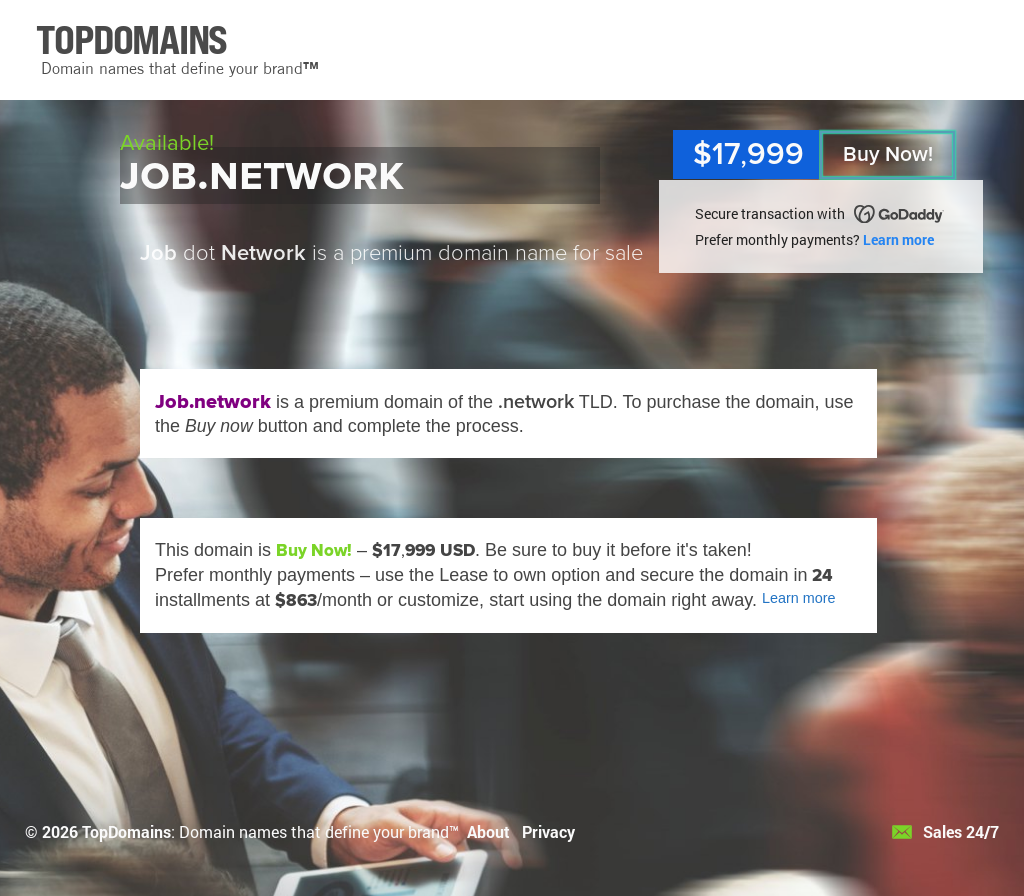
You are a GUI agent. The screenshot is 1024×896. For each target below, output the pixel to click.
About (488, 831)
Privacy (548, 831)
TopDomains (126, 831)
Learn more (898, 239)
